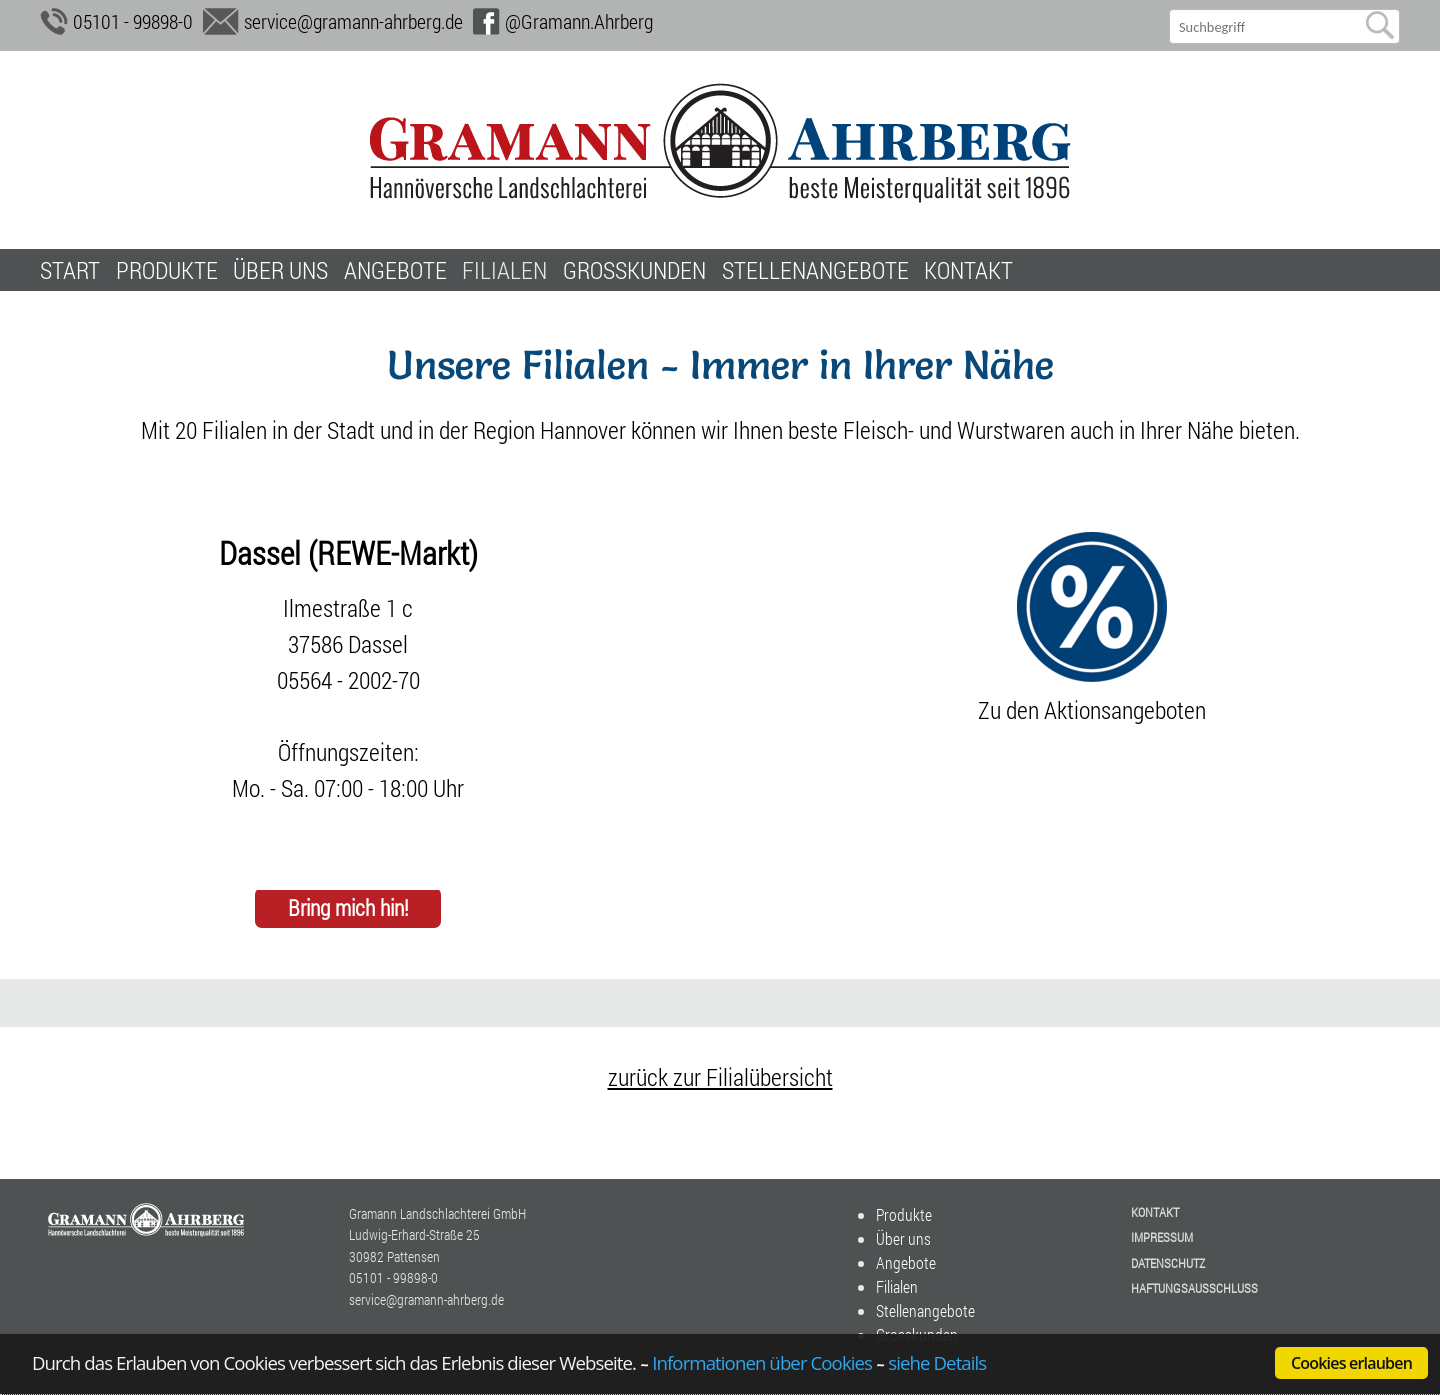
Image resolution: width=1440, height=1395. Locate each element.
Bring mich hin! (348, 908)
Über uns (280, 270)
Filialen (504, 270)
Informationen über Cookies (762, 1362)
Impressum (1162, 1237)
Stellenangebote (815, 270)
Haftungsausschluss (1194, 1288)
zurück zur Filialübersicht (720, 1077)
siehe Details (937, 1362)
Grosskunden (634, 270)
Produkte (167, 270)
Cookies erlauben (1351, 1363)
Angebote (395, 270)
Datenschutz (1168, 1263)
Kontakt (968, 270)
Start (70, 270)
